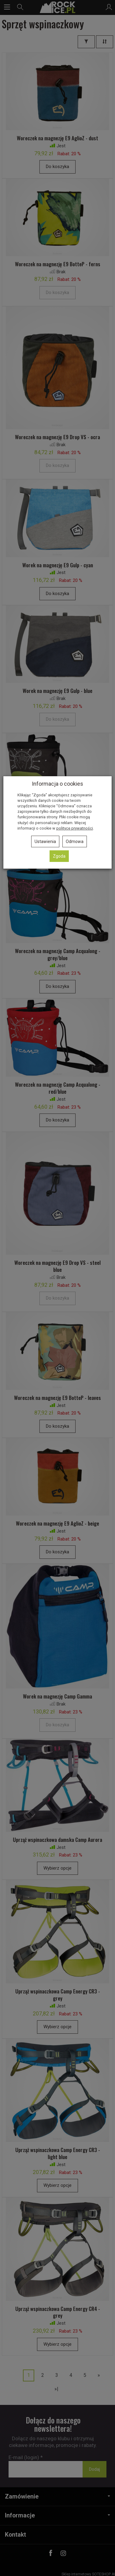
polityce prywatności (74, 828)
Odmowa (74, 841)
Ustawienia (45, 841)
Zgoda (59, 856)
